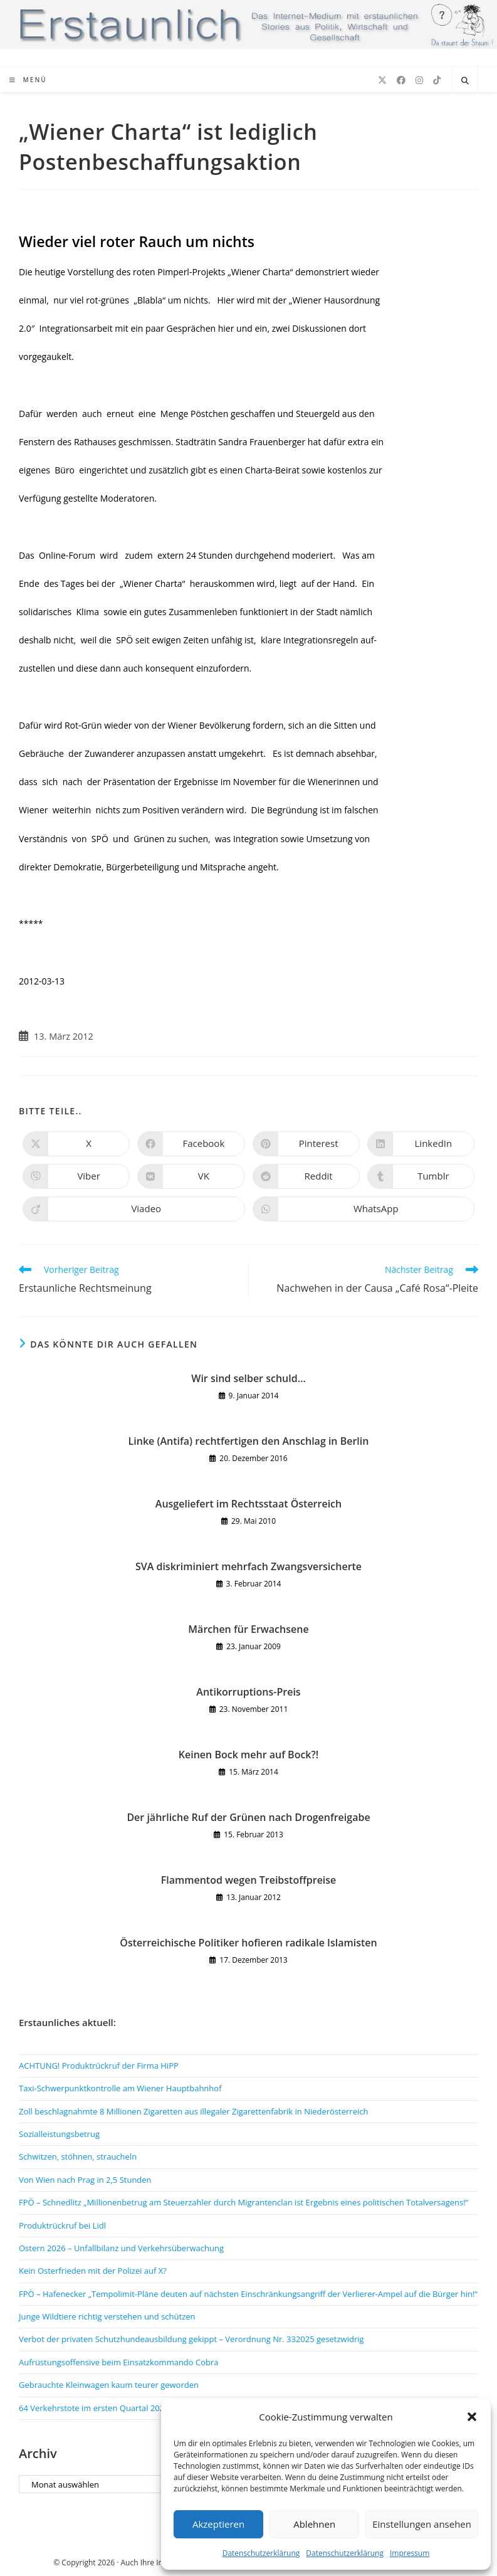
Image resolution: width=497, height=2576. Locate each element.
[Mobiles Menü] (28, 79)
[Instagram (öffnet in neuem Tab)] (419, 80)
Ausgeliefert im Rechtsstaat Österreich (248, 1504)
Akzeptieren (218, 2524)
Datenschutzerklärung (261, 2553)
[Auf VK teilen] (190, 1176)
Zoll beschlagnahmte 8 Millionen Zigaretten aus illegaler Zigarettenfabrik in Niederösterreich (193, 2111)
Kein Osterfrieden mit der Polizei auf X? (93, 2270)
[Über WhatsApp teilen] (364, 1209)
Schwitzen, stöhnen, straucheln (78, 2156)
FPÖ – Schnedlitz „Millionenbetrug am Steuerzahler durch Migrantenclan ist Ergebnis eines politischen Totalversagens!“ (243, 2202)
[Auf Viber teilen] (76, 1176)
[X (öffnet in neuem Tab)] (382, 80)
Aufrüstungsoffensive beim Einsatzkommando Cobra (119, 2362)
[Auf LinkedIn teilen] (420, 1143)
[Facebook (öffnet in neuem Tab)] (401, 80)
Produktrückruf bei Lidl (62, 2225)
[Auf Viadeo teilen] (134, 1209)
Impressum (409, 2553)
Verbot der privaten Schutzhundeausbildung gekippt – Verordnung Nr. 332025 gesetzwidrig (191, 2339)
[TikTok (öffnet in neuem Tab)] (437, 80)
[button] (472, 2416)
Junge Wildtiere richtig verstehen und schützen (107, 2316)
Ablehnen (314, 2524)
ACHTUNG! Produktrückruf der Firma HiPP (99, 2065)
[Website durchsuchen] (465, 81)
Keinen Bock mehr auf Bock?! (248, 1754)
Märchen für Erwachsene (248, 1629)
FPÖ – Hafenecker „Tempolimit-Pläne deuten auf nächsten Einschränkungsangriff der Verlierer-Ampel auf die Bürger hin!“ (248, 2293)
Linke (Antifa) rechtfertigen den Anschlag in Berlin (248, 1441)
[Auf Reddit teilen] (306, 1176)
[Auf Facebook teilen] (190, 1143)
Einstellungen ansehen (421, 2524)
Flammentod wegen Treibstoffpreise (249, 1880)
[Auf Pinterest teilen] (306, 1143)
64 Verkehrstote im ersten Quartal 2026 (94, 2408)
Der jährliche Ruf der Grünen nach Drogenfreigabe (248, 1817)
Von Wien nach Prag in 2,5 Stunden (85, 2179)
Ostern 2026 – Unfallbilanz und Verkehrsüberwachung (121, 2248)
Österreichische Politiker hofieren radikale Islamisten (248, 1943)
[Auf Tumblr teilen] (420, 1176)
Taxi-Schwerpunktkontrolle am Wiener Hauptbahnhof (120, 2088)
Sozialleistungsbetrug (59, 2134)
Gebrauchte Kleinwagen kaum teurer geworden (109, 2384)
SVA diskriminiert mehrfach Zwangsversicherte (248, 1566)
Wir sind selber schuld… (248, 1378)
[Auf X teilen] (76, 1143)
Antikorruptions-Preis (248, 1692)
